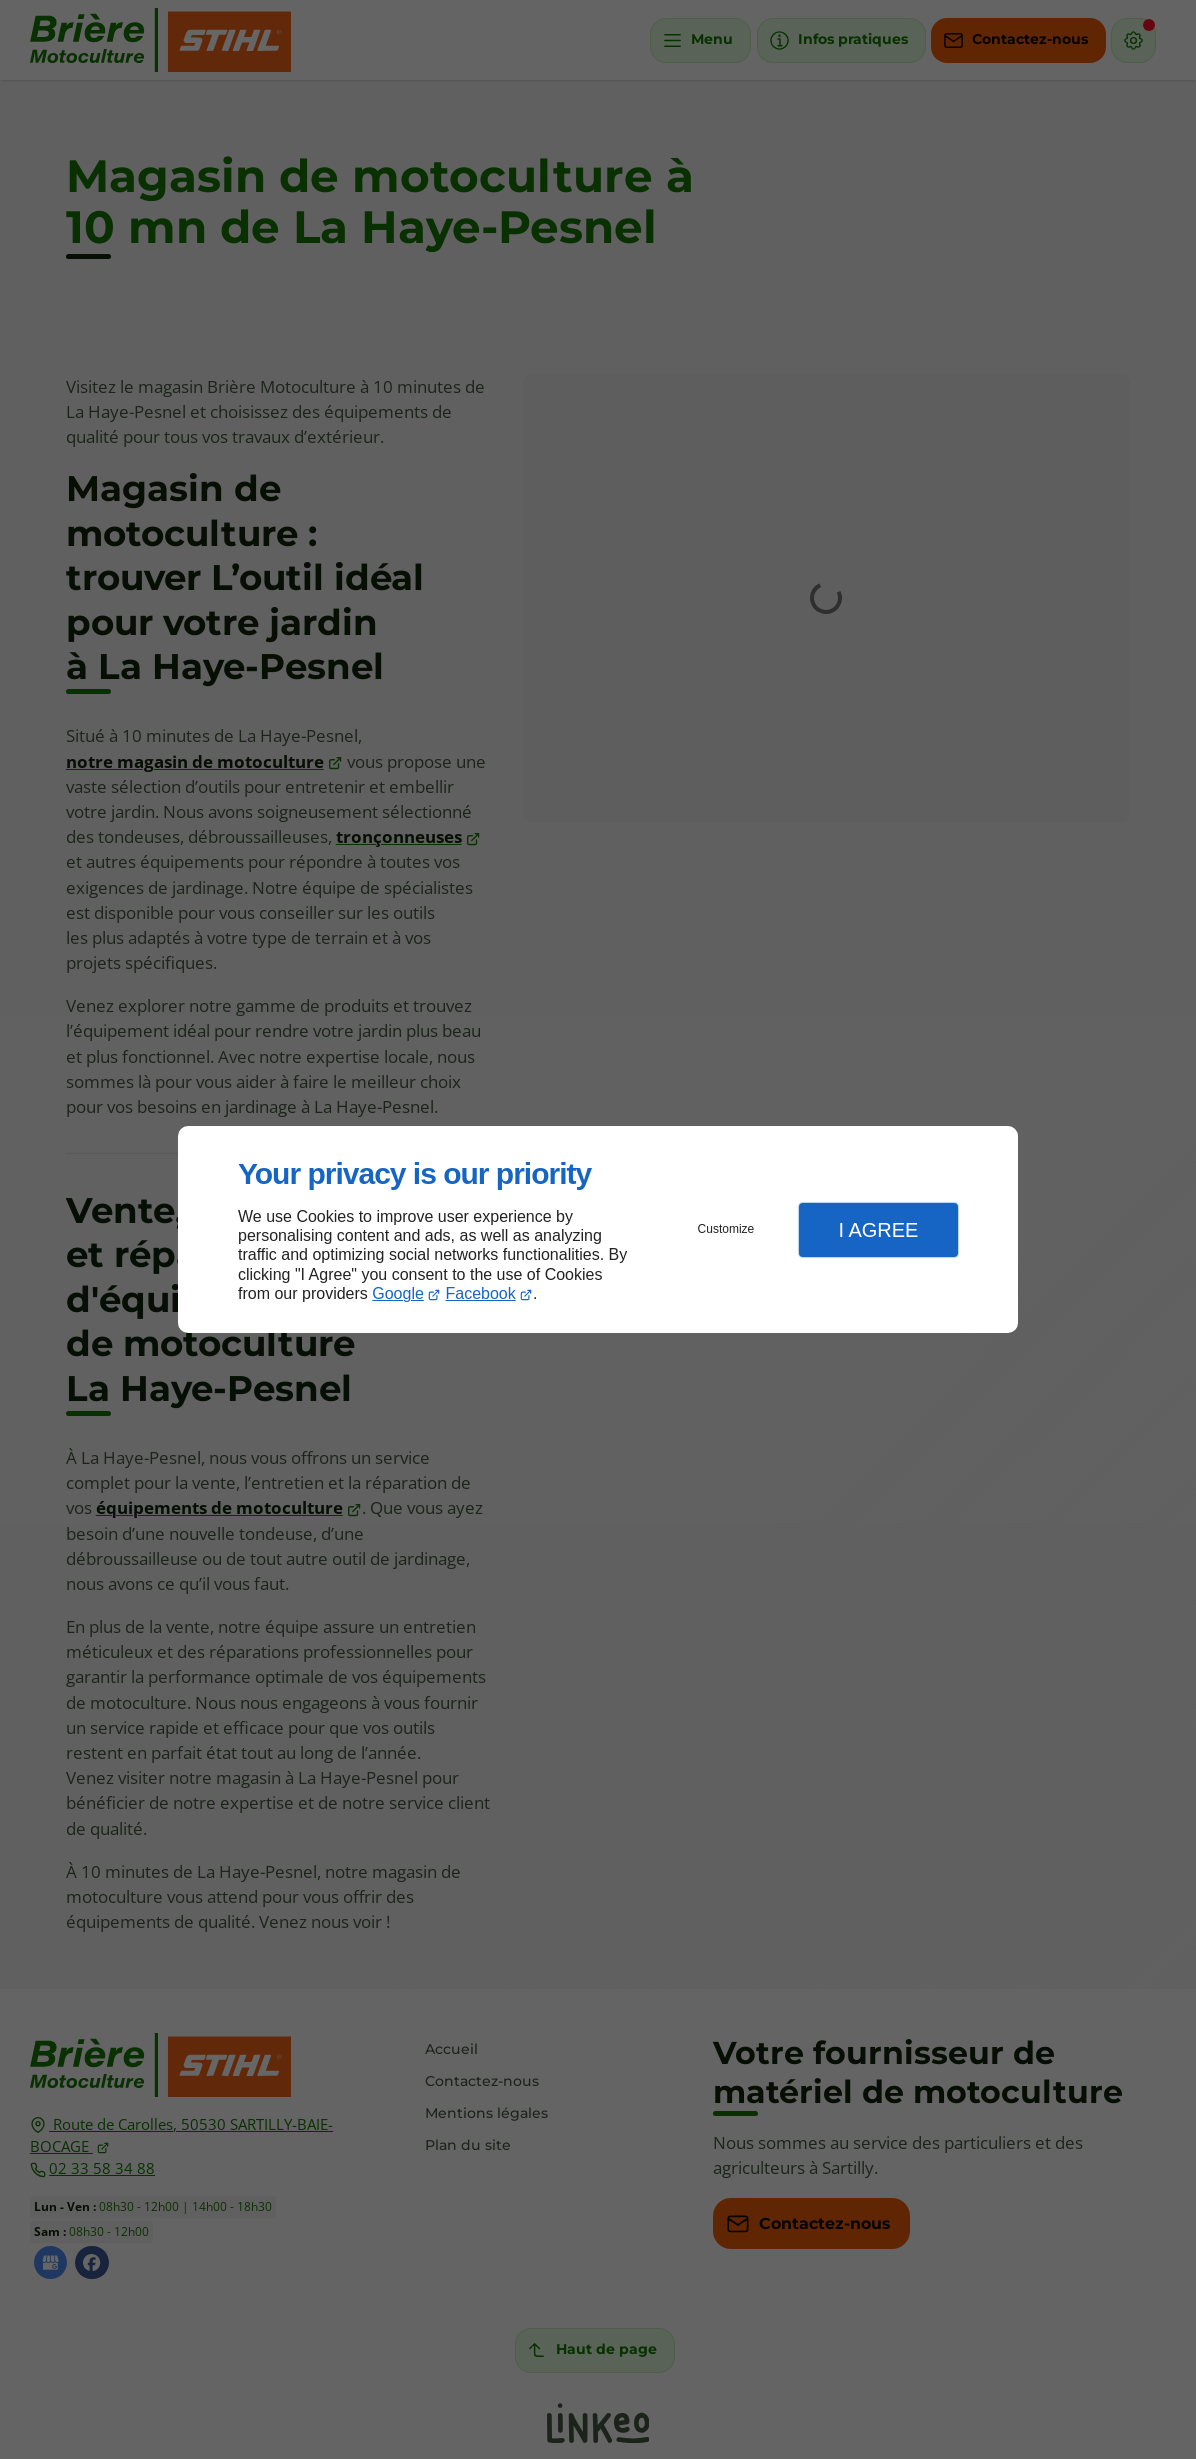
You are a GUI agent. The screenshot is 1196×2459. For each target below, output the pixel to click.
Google (398, 1293)
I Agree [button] (878, 1230)
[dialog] (598, 1229)
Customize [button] (726, 1229)
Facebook (481, 1293)
